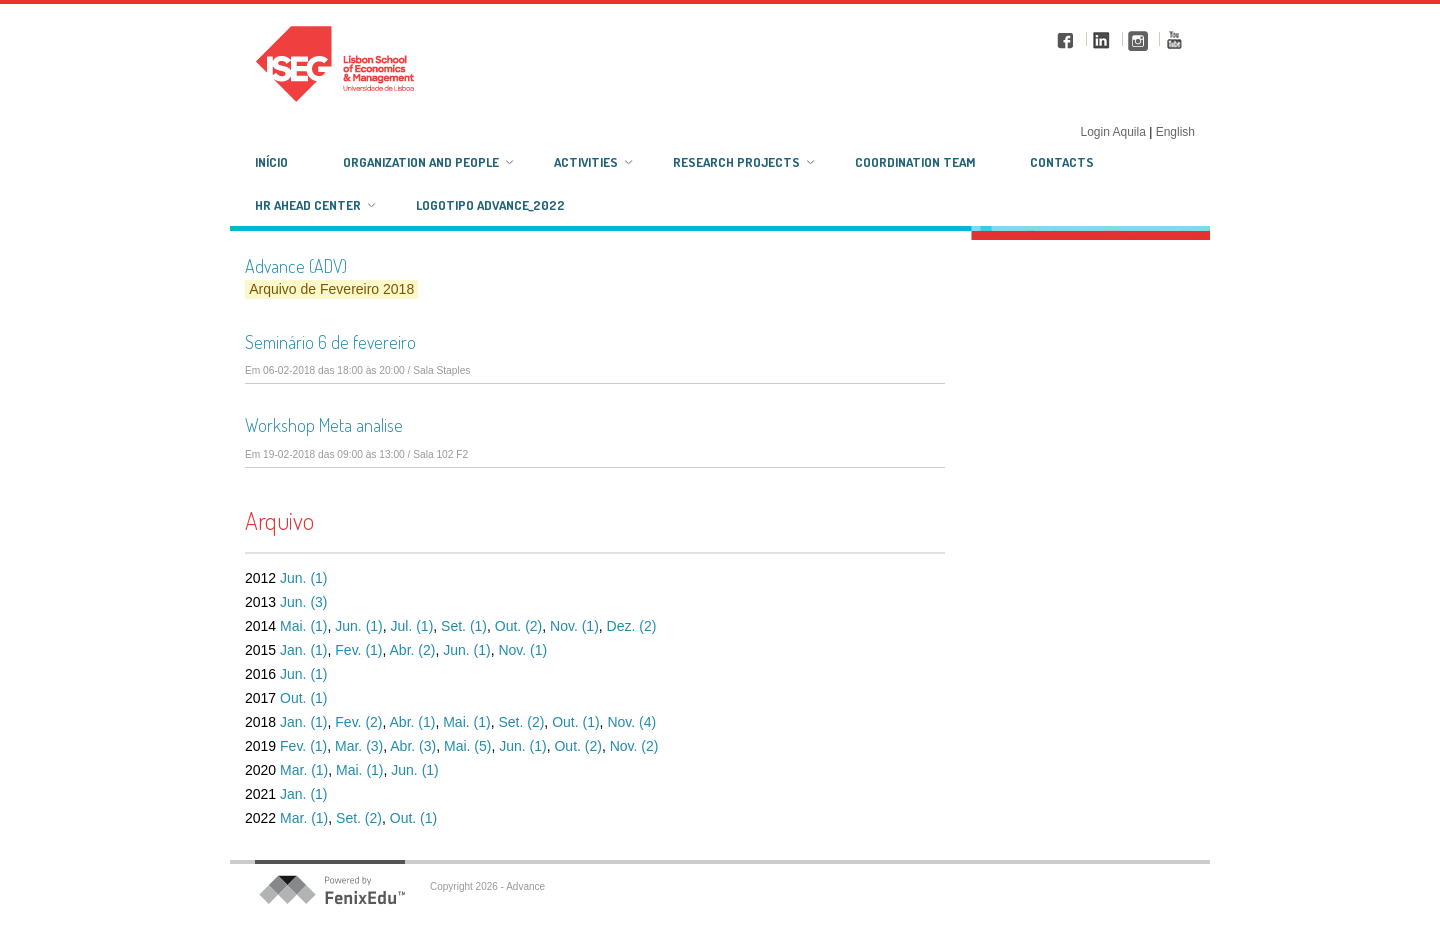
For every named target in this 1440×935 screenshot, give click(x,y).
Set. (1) (464, 626)
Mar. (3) (359, 746)
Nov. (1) (574, 626)
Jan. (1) (303, 650)
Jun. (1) (303, 578)
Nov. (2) (634, 746)
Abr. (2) (413, 650)
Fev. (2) (358, 722)
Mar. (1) (304, 770)
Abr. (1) (413, 722)
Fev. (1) (358, 650)
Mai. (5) (467, 746)
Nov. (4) (631, 722)
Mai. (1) (303, 626)
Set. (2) (521, 722)
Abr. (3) (413, 746)
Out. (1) (303, 698)
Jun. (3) (303, 602)
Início (271, 162)
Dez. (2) (632, 626)
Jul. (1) (412, 626)
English (1175, 132)
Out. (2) (518, 626)
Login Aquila (1114, 132)
